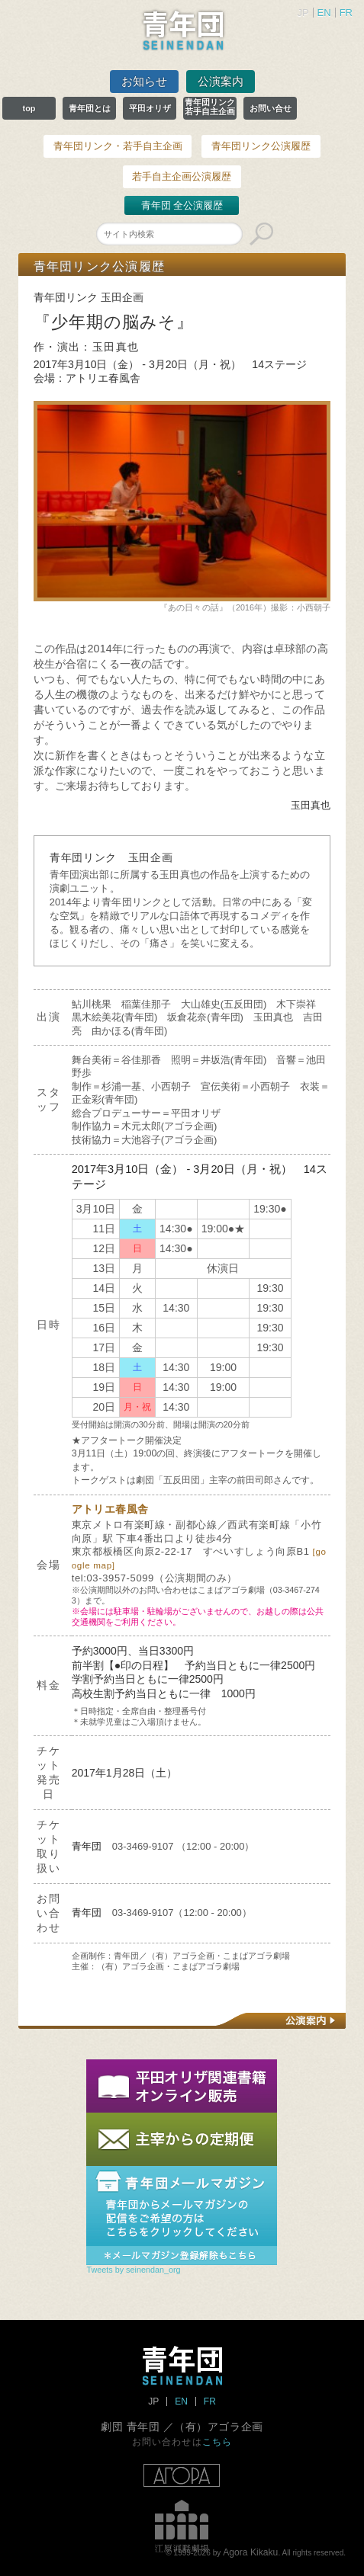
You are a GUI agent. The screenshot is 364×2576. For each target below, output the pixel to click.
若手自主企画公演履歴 (181, 176)
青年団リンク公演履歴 (261, 146)
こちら (217, 2441)
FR (346, 12)
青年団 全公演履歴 (182, 205)
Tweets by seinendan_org (133, 2269)
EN (324, 12)
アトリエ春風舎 (110, 1509)
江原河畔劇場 (181, 2526)
